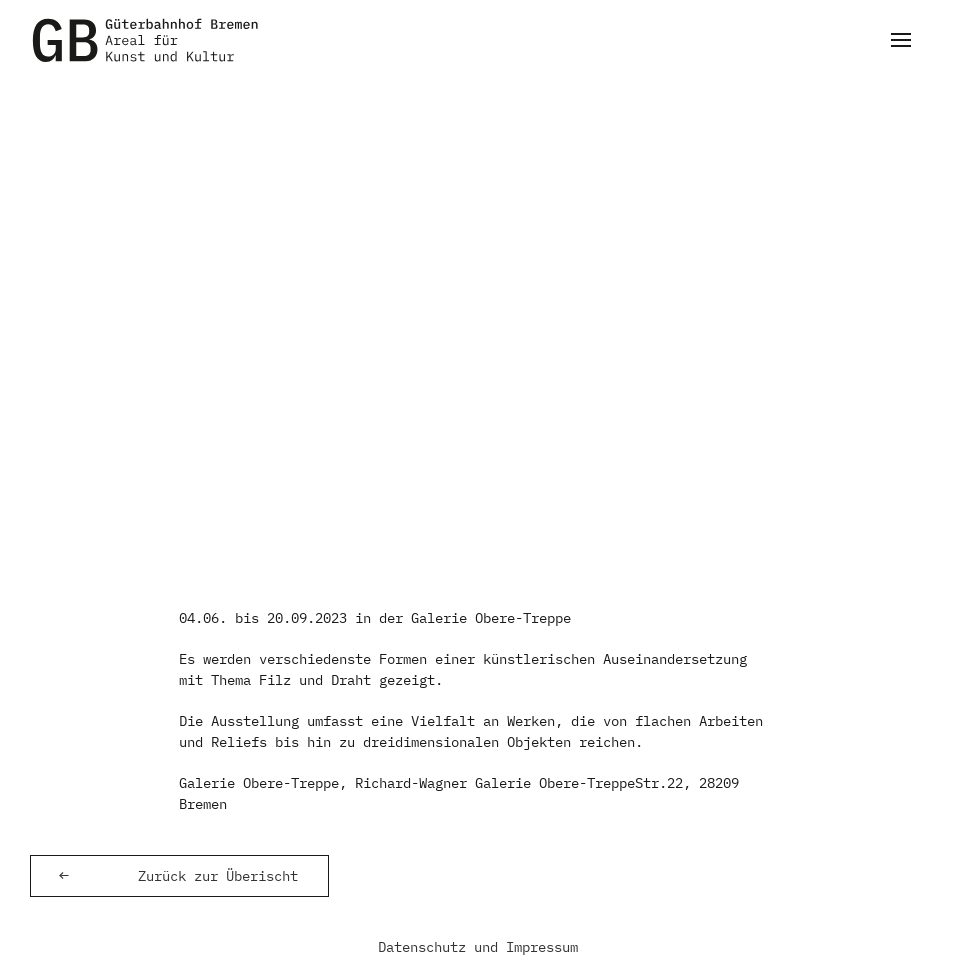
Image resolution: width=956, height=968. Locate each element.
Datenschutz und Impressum (478, 947)
